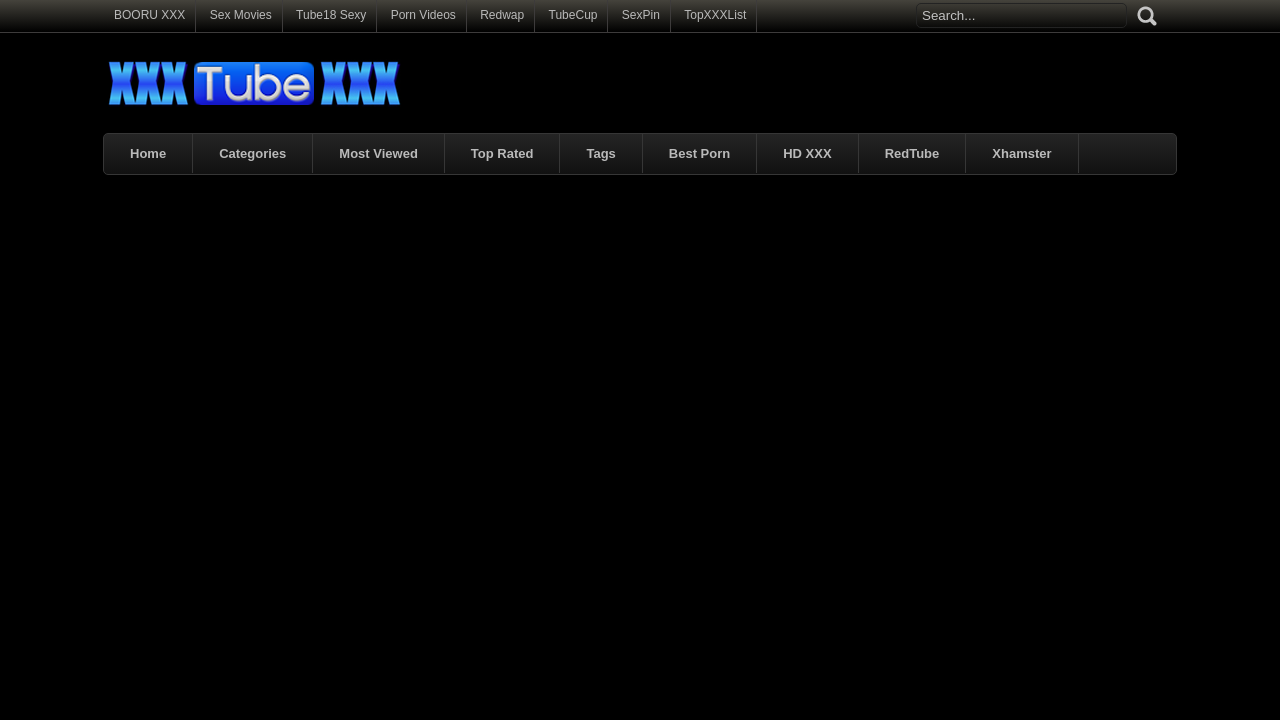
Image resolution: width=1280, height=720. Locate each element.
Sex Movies (241, 15)
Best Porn (699, 153)
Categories (252, 153)
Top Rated (502, 153)
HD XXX (807, 153)
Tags (600, 153)
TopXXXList (715, 15)
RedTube (912, 153)
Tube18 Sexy (331, 15)
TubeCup (573, 15)
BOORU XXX (149, 15)
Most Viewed (378, 153)
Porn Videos (423, 15)
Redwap (502, 15)
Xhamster (1021, 153)
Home (148, 153)
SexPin (641, 15)
